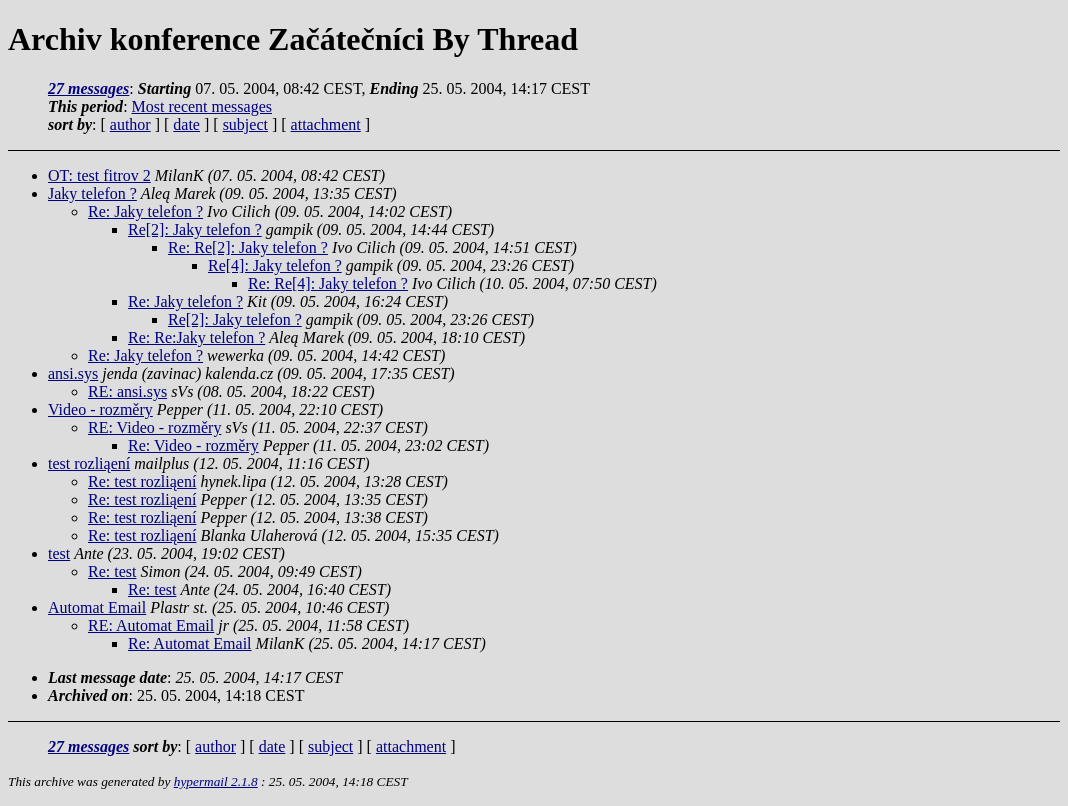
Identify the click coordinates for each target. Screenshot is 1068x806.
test (59, 553)
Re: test (112, 571)
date (186, 124)
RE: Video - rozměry (154, 427)
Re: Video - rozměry (193, 445)
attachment (326, 124)
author (130, 124)
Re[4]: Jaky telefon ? (275, 265)
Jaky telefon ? (92, 193)
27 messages (88, 88)
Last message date (107, 677)
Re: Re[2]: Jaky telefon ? (248, 247)
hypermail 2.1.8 (216, 781)
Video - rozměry (100, 409)
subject (245, 124)
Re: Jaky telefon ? (145, 211)
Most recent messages (202, 106)
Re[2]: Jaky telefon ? (195, 229)
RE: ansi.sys (127, 391)
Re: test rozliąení (142, 481)
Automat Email (97, 607)
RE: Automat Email (151, 625)
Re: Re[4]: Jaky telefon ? (328, 283)
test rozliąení (89, 463)
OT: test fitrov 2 (99, 175)
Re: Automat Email (190, 643)
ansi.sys (73, 373)
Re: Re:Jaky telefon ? (196, 337)
